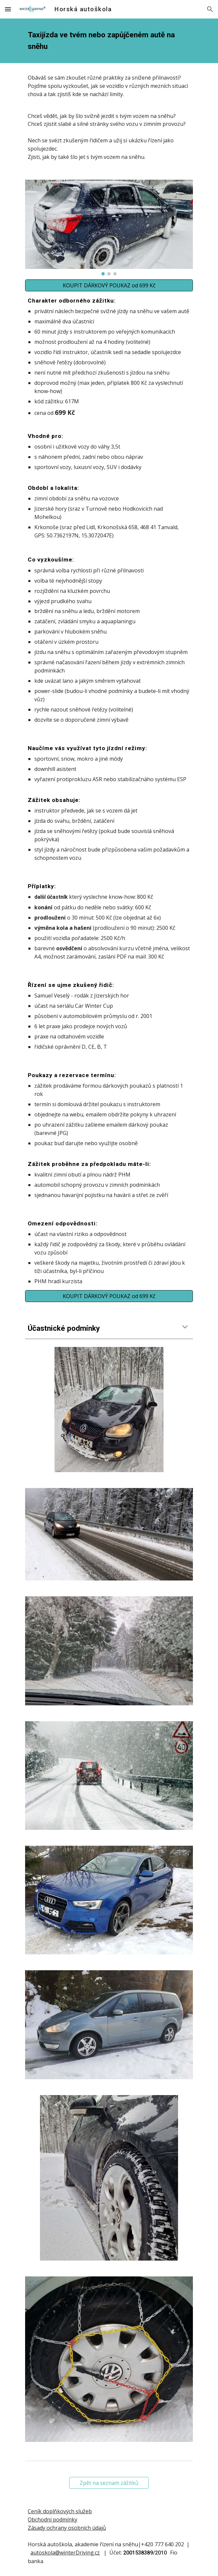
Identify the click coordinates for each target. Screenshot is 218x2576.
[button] (8, 9)
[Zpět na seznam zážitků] (109, 2483)
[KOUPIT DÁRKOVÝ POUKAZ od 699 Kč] (108, 285)
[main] (109, 40)
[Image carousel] (109, 227)
